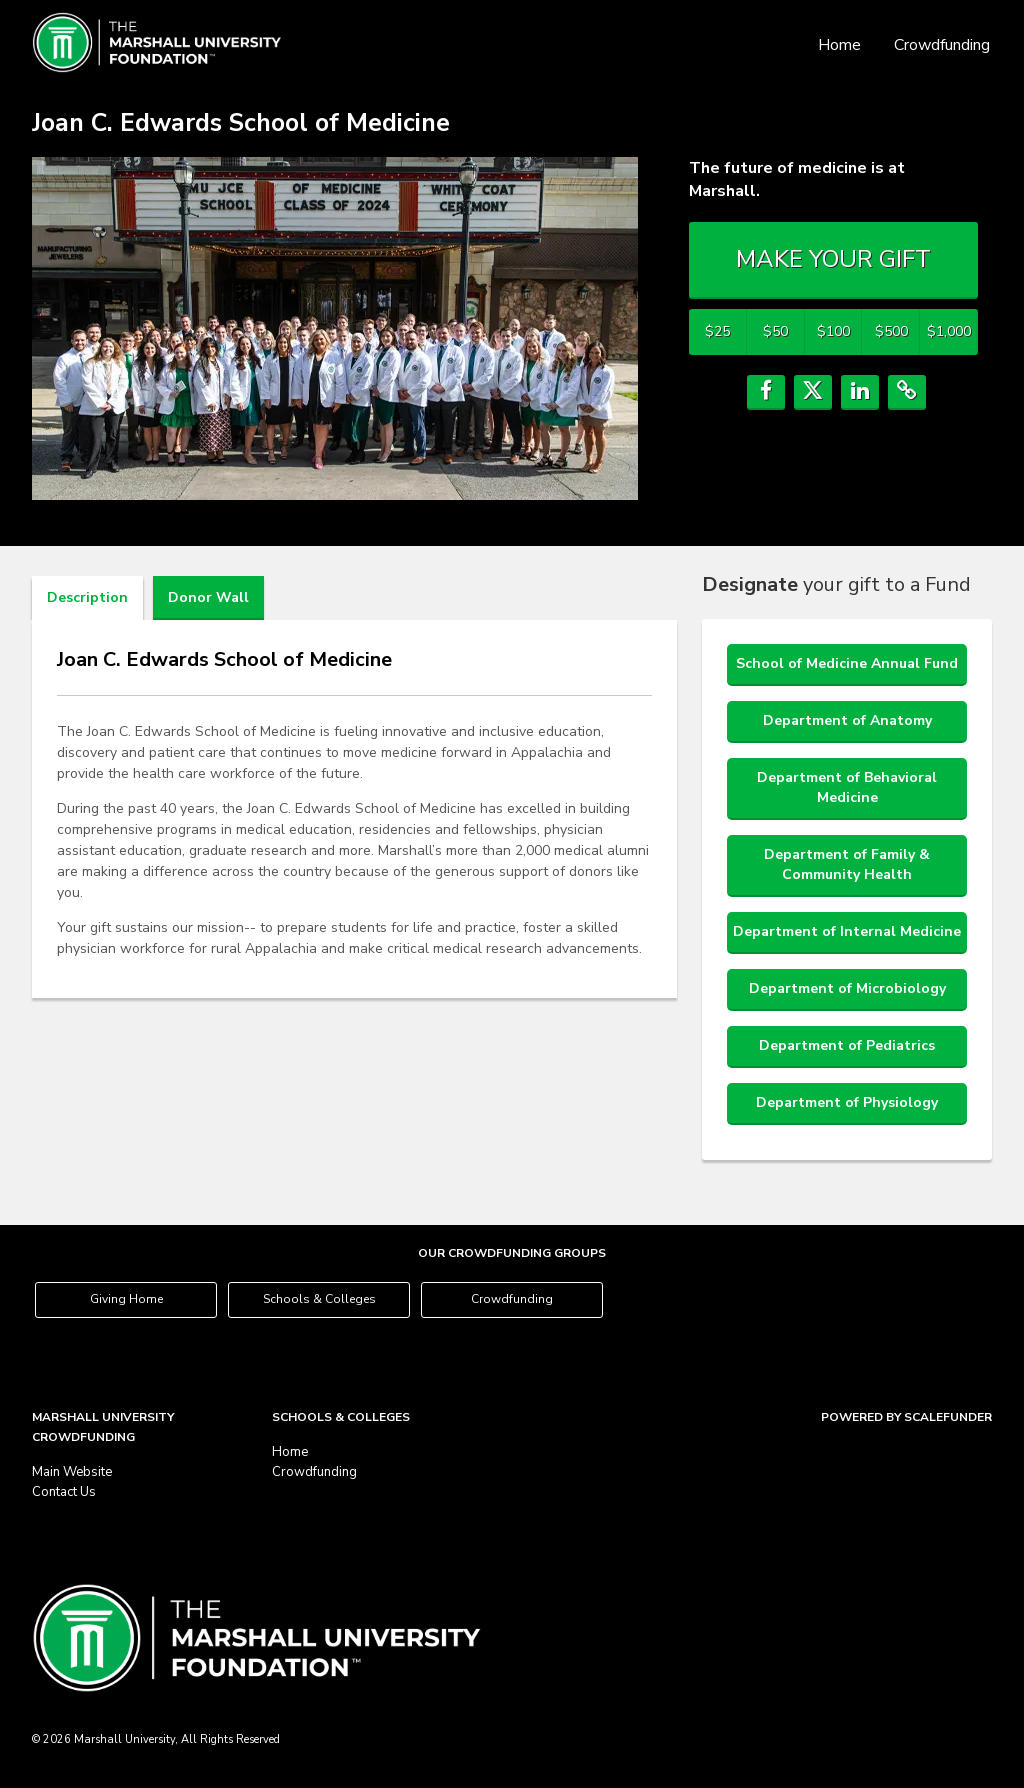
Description (87, 597)
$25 (717, 331)
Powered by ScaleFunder (906, 1417)
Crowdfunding (942, 45)
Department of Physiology (847, 1102)
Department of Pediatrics (847, 1045)
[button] (766, 392)
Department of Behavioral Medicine (847, 787)
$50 (775, 331)
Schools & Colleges (319, 1299)
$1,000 (949, 331)
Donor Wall (208, 597)
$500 (891, 331)
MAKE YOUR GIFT (833, 259)
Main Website (72, 1472)
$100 (833, 331)
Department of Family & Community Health (847, 864)
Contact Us (64, 1492)
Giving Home (126, 1299)
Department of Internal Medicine (847, 931)
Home (839, 45)
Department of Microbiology (847, 988)
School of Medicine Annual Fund (847, 663)
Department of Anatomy (847, 720)
